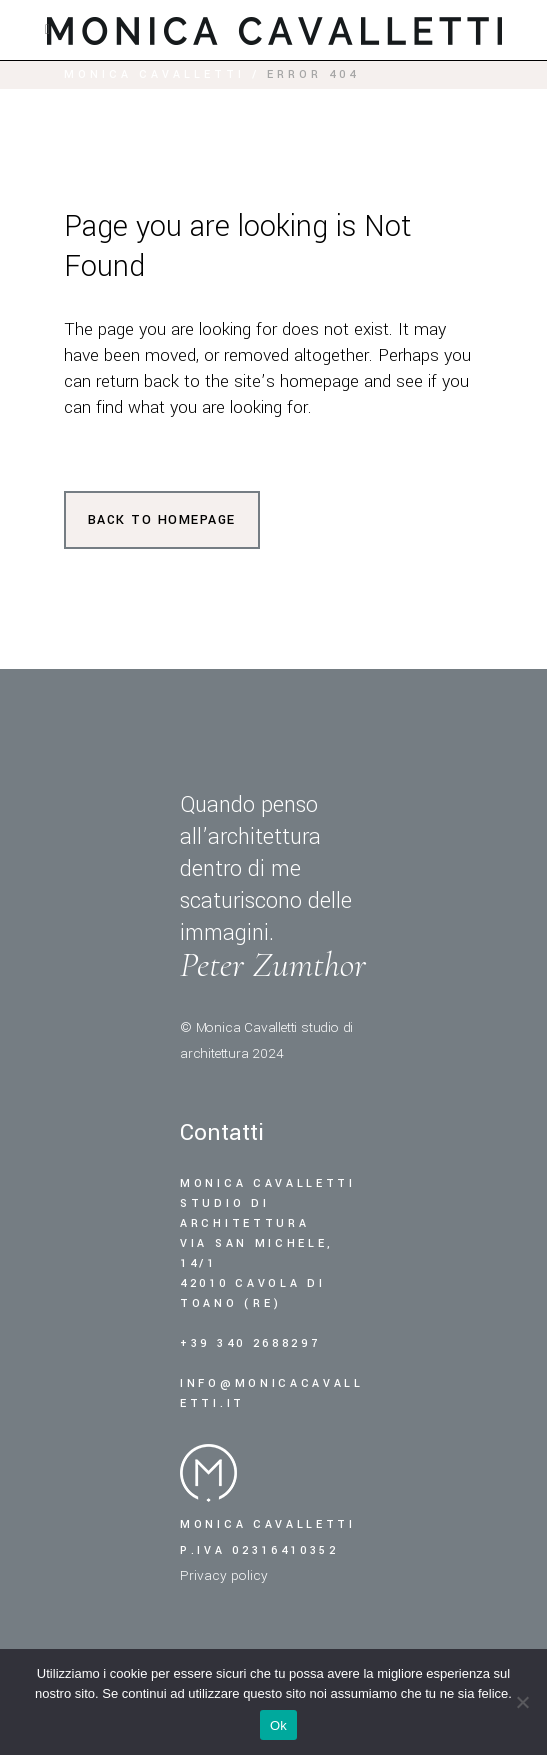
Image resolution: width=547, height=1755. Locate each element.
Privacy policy (224, 1575)
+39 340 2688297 (253, 1343)
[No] (522, 1702)
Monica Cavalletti (154, 74)
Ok (278, 1725)
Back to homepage (162, 520)
